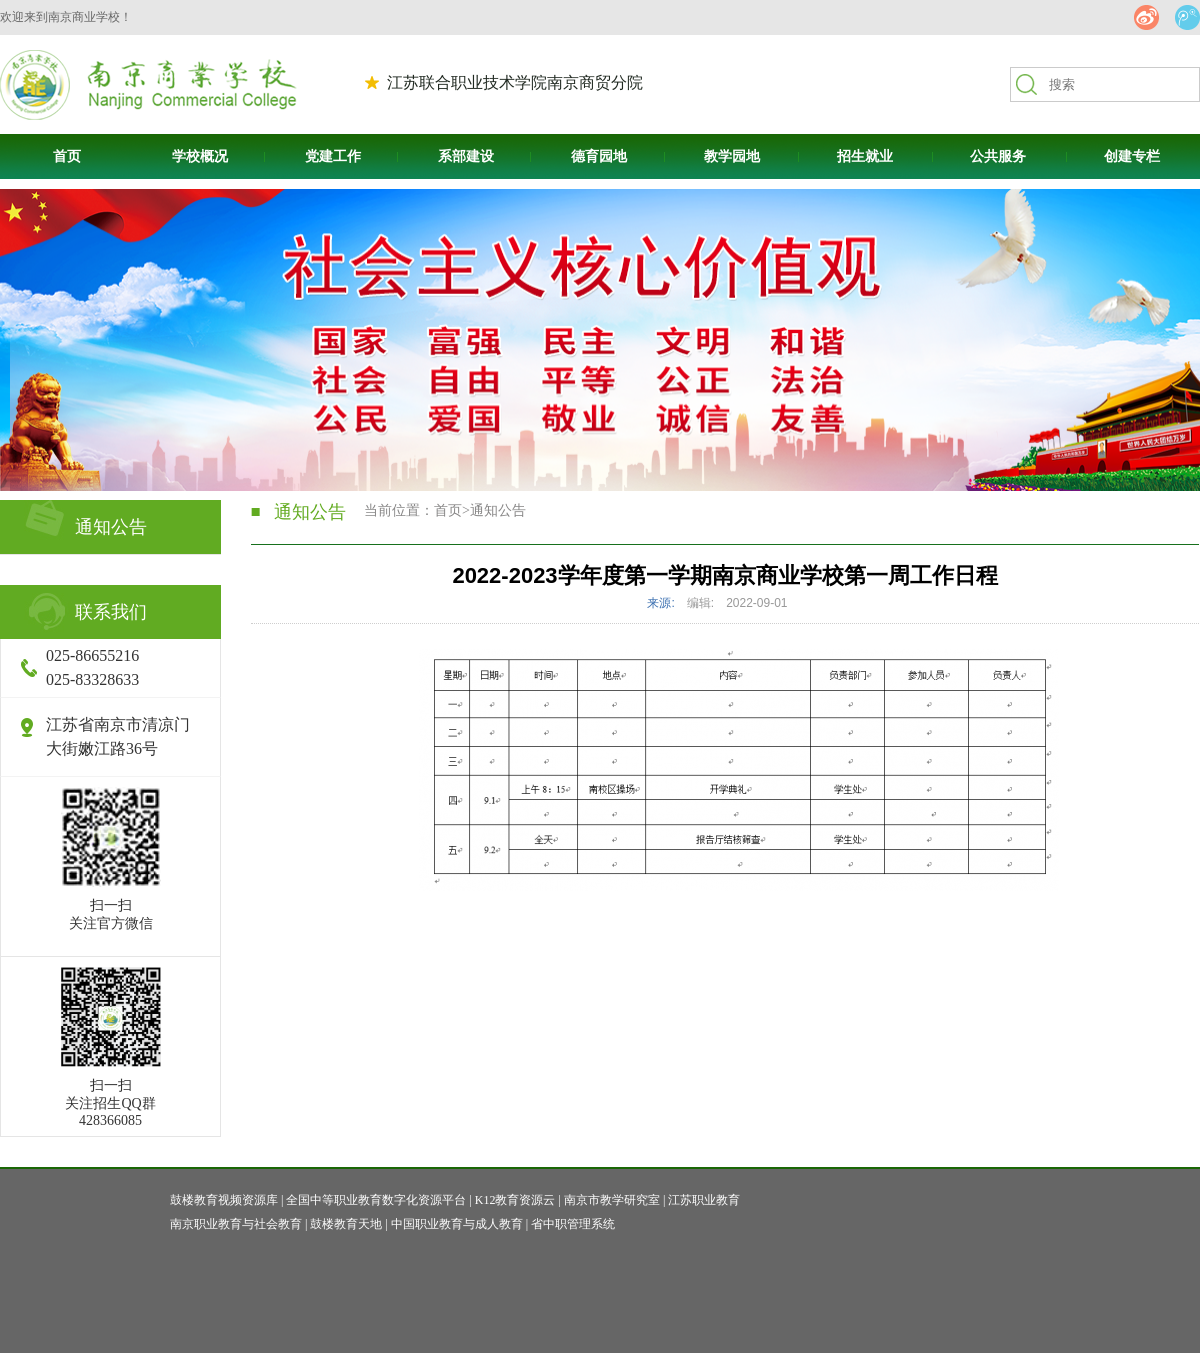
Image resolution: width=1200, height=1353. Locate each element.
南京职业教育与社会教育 (236, 1224)
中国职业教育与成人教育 (457, 1224)
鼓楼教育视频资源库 (224, 1200)
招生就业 (865, 156)
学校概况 (200, 156)
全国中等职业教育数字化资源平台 (376, 1200)
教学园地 (732, 156)
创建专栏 (1132, 156)
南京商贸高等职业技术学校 (148, 84)
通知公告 (498, 510)
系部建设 (466, 156)
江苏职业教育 (704, 1200)
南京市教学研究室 (612, 1200)
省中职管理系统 (573, 1224)
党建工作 (333, 156)
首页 (67, 156)
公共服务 (998, 156)
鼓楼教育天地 (346, 1224)
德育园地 (599, 156)
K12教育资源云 (515, 1200)
